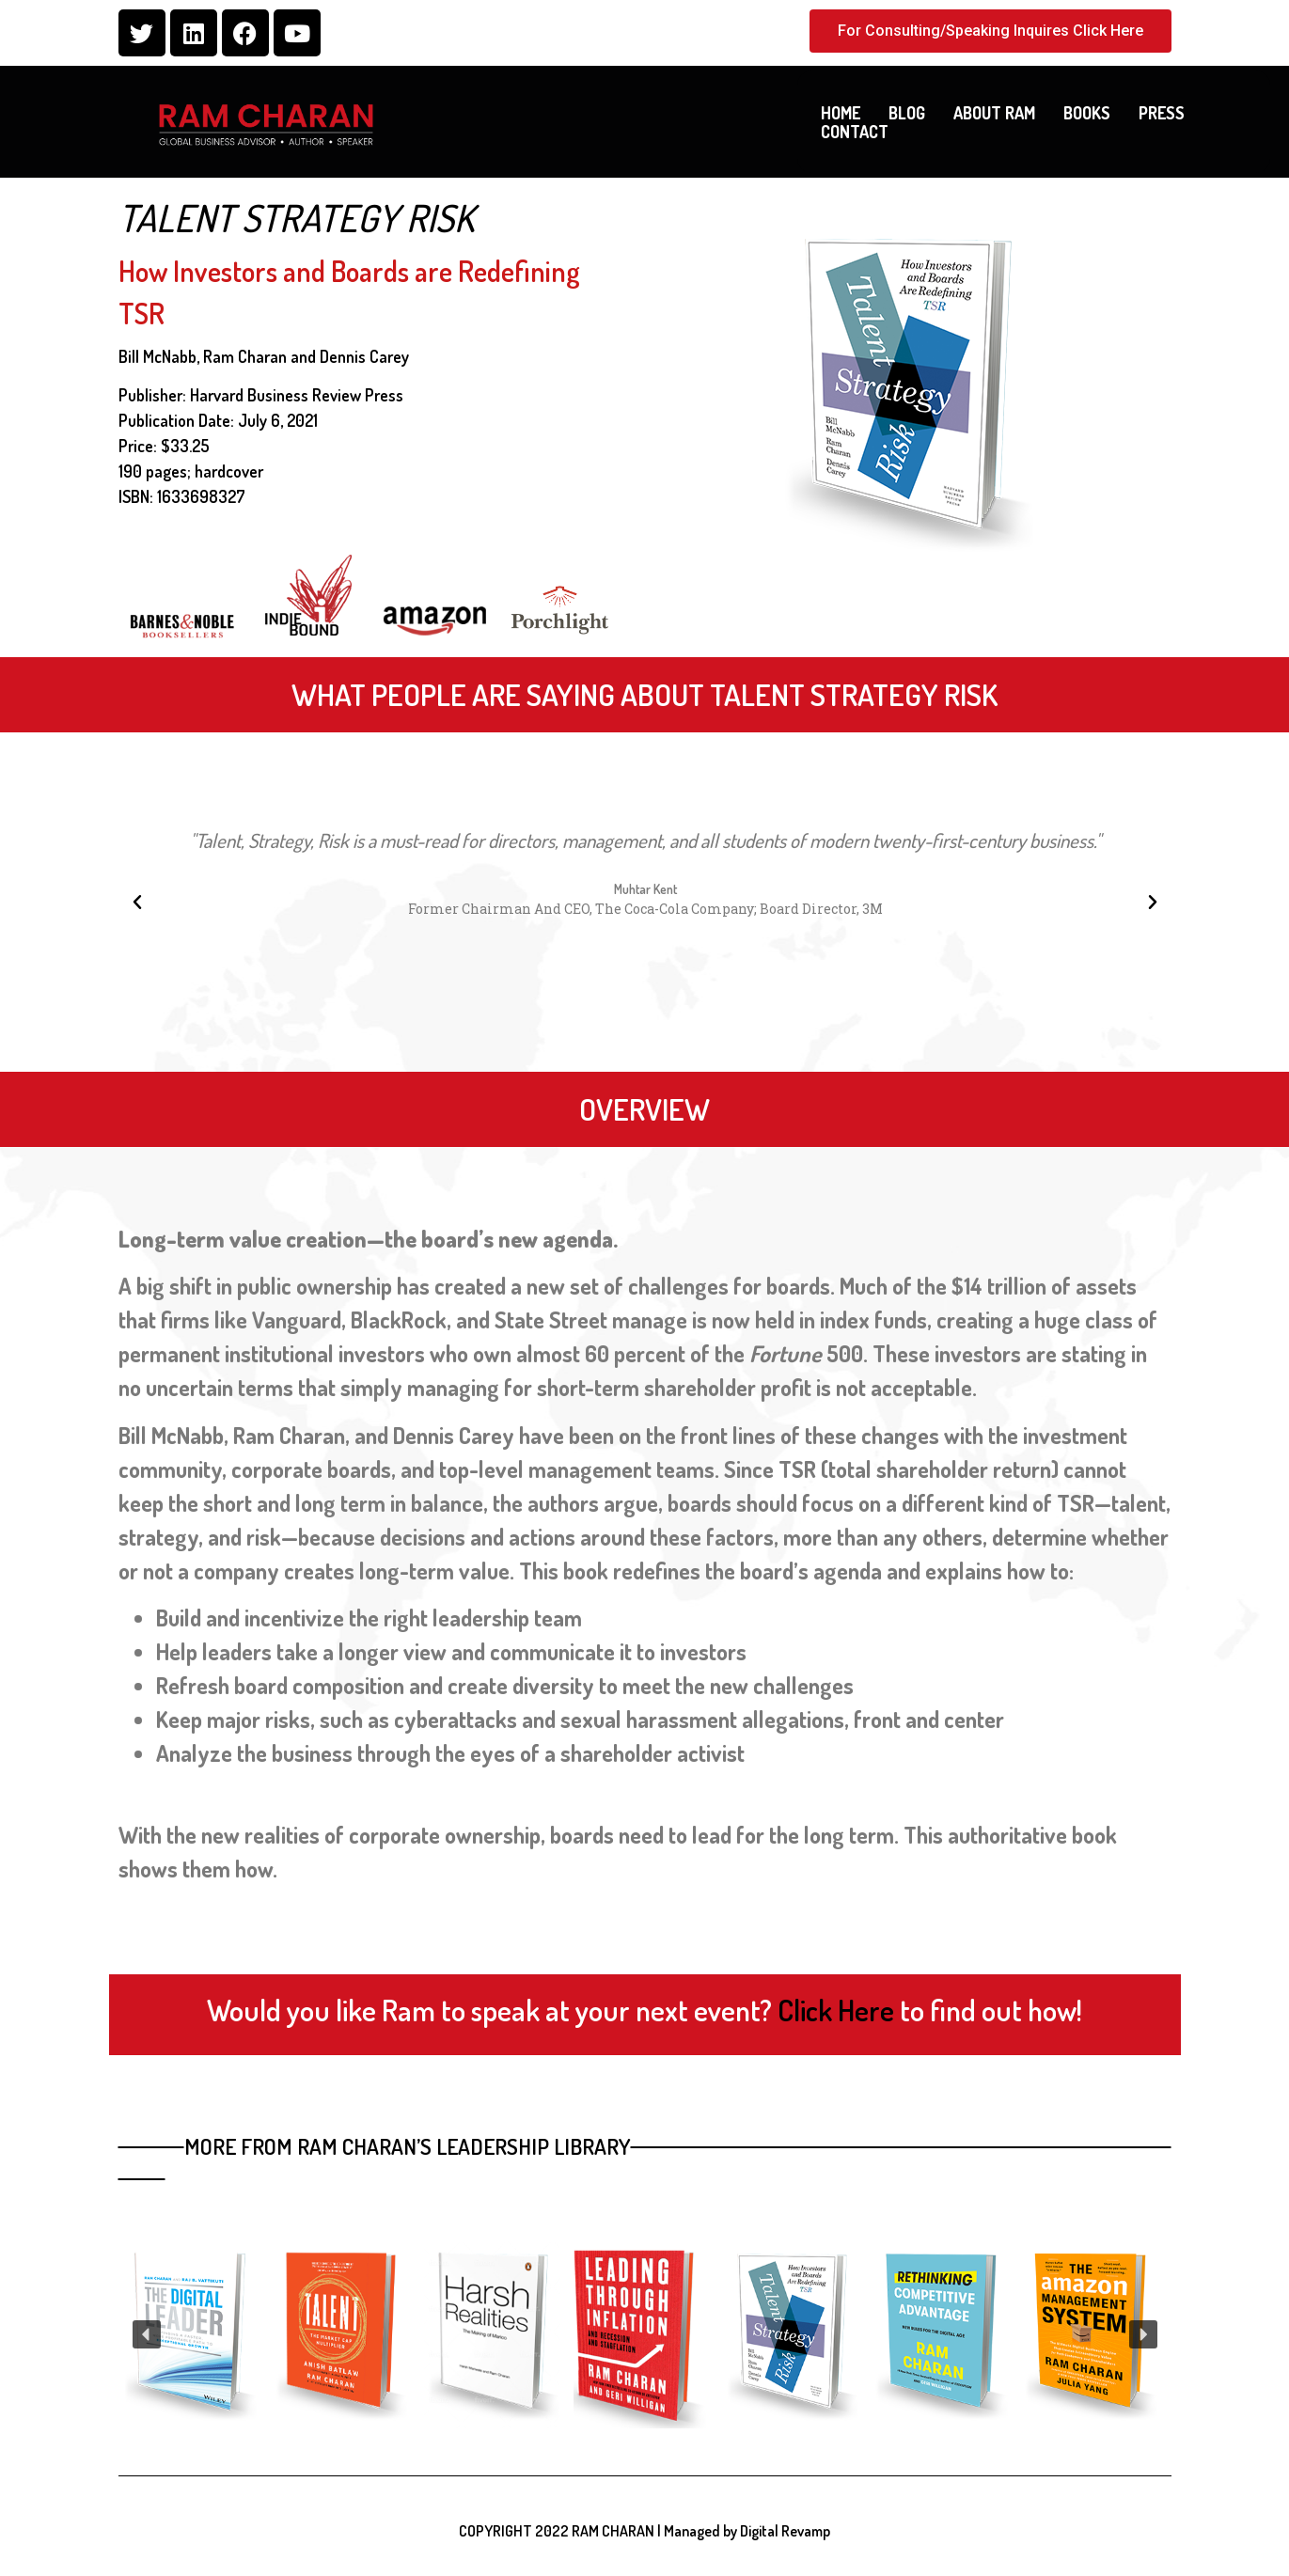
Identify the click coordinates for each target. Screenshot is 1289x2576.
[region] (644, 2334)
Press (1162, 112)
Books (1086, 112)
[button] (137, 902)
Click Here (836, 2009)
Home (840, 112)
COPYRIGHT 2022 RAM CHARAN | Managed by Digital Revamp (644, 2530)
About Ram (994, 112)
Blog (906, 112)
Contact (854, 131)
